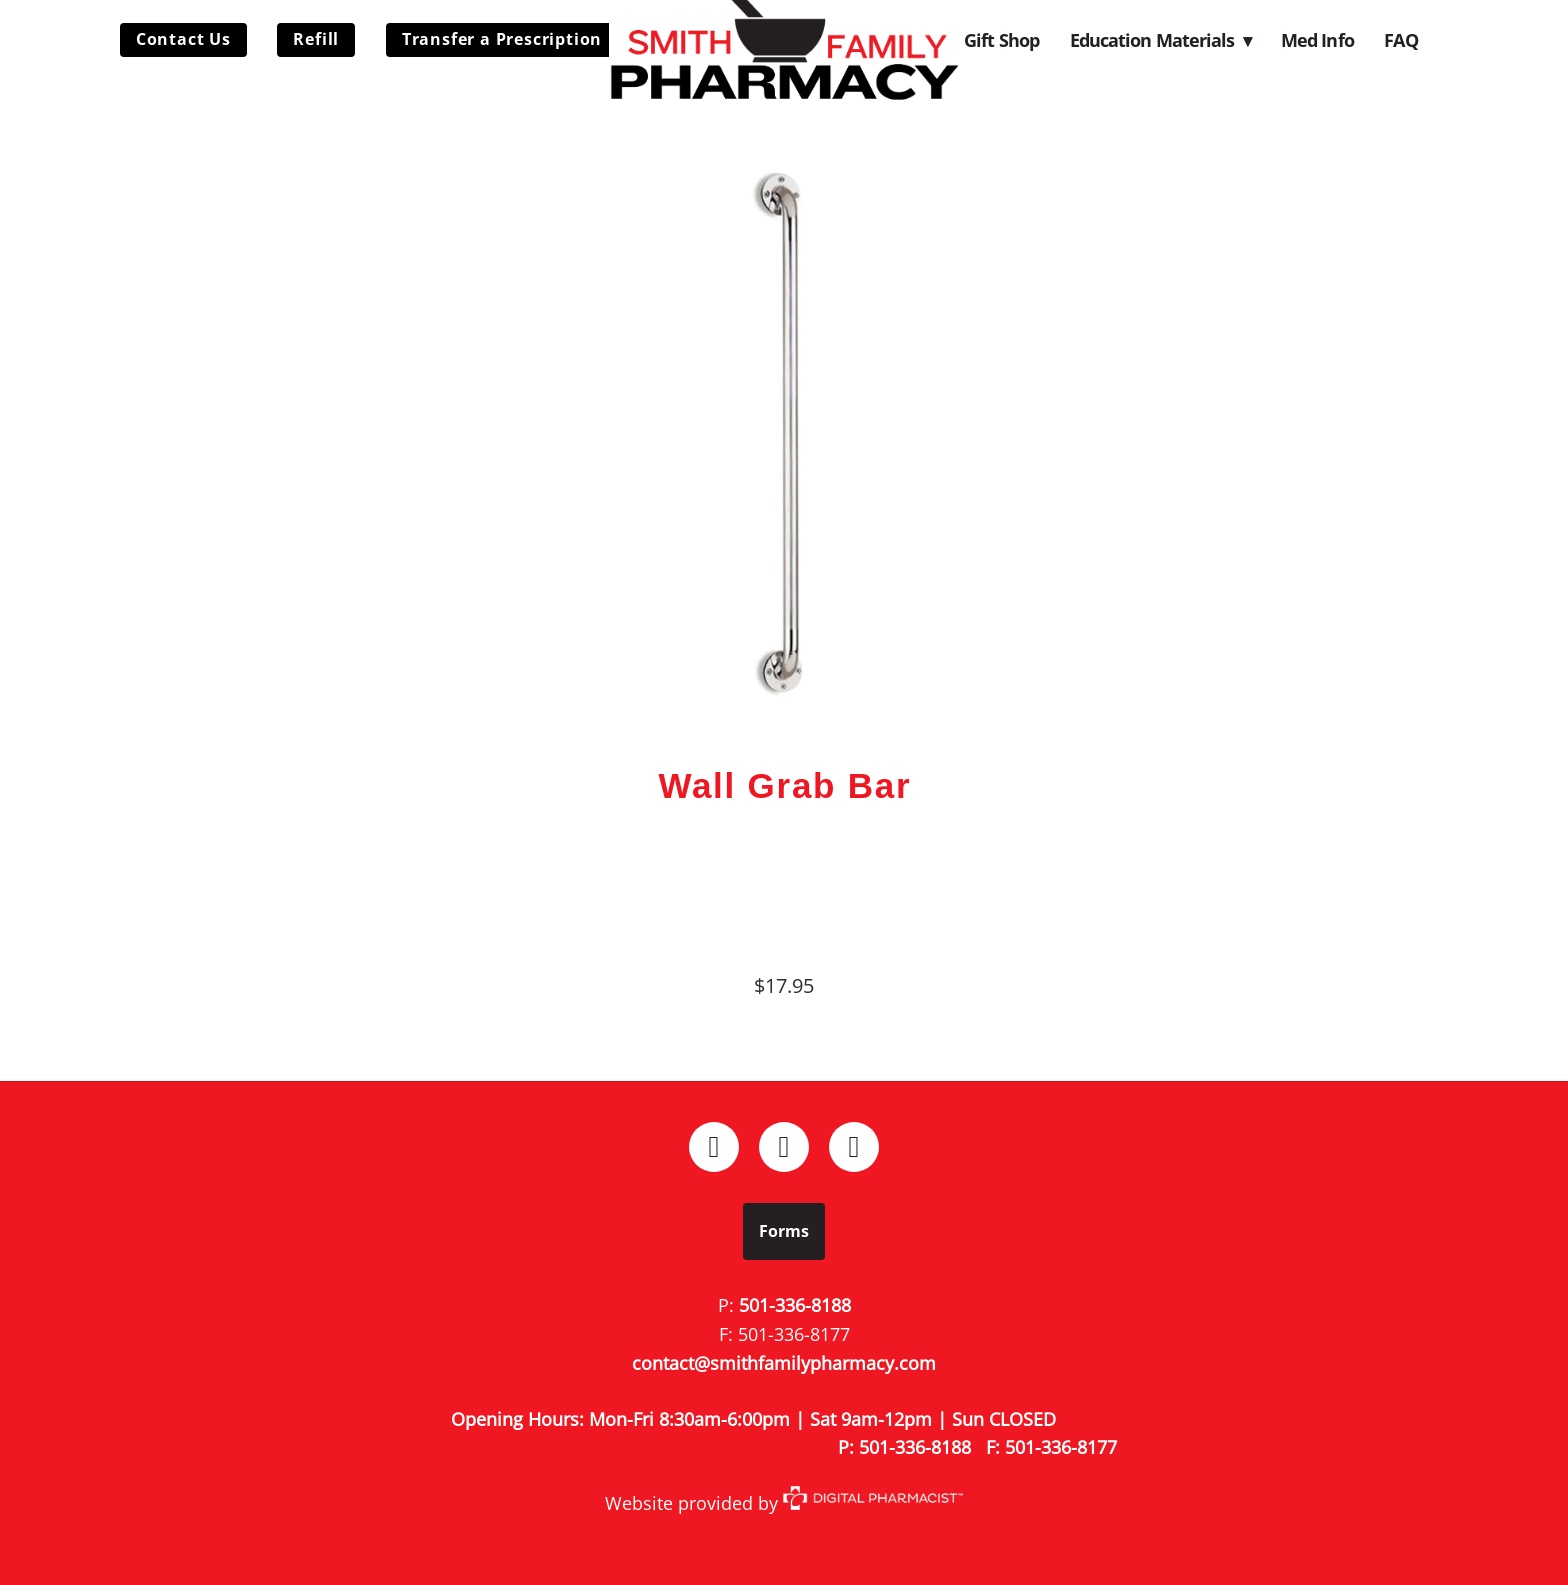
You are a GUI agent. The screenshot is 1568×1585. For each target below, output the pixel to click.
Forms (784, 1231)
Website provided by (784, 1503)
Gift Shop (1001, 40)
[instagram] (784, 1147)
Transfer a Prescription (502, 39)
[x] (854, 1147)
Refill (316, 39)
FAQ (1400, 40)
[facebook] (714, 1147)
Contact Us (183, 39)
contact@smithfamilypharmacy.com (784, 1363)
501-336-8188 (795, 1305)
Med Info (1317, 40)
